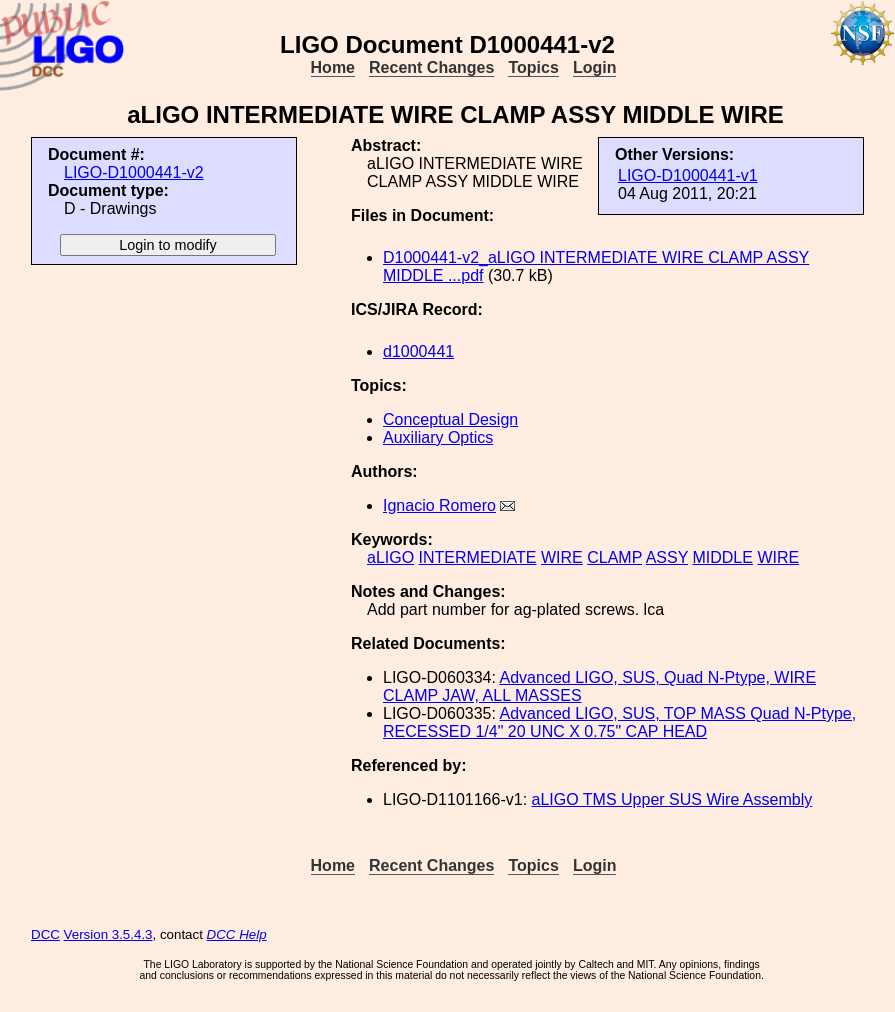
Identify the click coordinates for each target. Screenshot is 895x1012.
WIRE (562, 557)
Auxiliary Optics (438, 437)
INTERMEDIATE (478, 557)
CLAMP (614, 557)
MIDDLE (722, 557)
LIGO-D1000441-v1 (688, 175)
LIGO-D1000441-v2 (134, 172)
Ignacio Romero (439, 505)
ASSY (667, 557)
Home (333, 67)
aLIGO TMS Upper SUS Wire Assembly (672, 799)
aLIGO (390, 557)
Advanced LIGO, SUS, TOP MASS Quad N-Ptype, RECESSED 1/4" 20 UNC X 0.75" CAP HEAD (619, 722)
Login (595, 67)
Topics (533, 67)
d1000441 (418, 351)
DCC (45, 934)
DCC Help (237, 934)
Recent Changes (431, 67)
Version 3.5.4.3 (108, 934)
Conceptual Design (450, 419)
